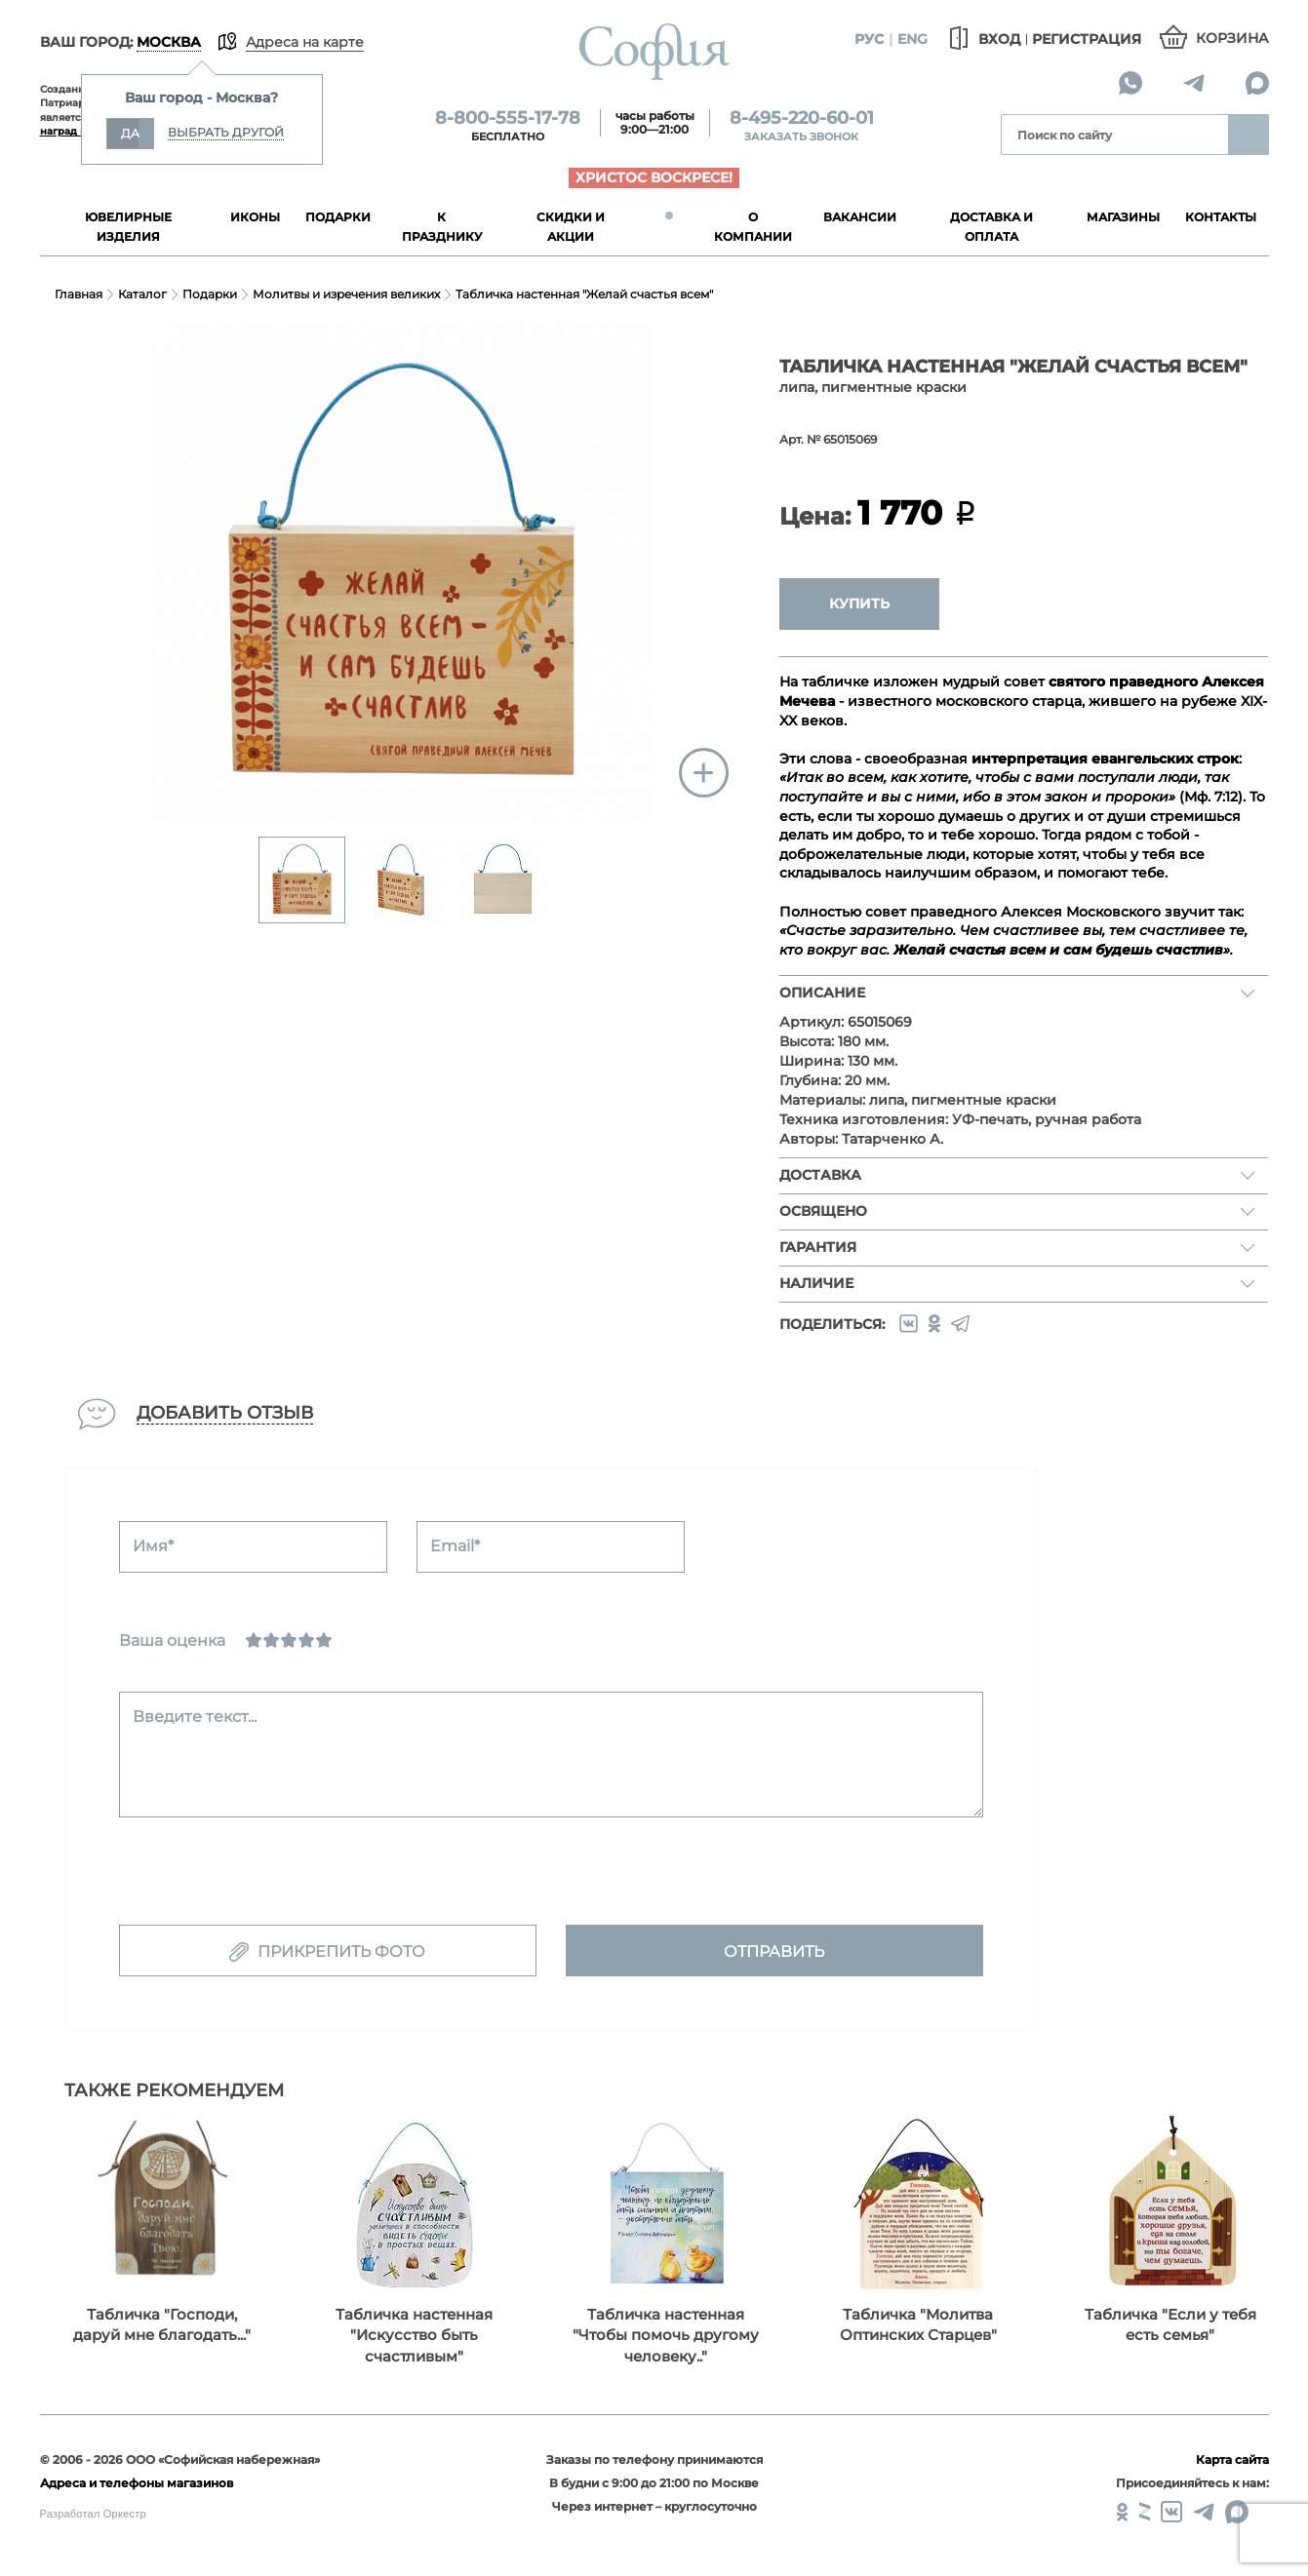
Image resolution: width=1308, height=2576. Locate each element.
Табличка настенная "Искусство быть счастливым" (414, 2335)
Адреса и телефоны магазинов (136, 2483)
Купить (859, 603)
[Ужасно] (253, 1640)
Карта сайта (1232, 2459)
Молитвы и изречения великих (346, 294)
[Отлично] (324, 1640)
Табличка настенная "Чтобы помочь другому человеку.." (666, 2335)
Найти (1248, 134)
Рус (869, 39)
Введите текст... (195, 1716)
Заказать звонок (801, 136)
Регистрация (1086, 39)
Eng (913, 39)
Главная (78, 294)
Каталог (142, 294)
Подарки (209, 294)
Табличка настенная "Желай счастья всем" (584, 294)
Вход (981, 39)
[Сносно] (271, 1640)
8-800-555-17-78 (507, 118)
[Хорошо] (306, 1640)
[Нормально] (289, 1640)
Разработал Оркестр (93, 2513)
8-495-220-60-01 (802, 118)
